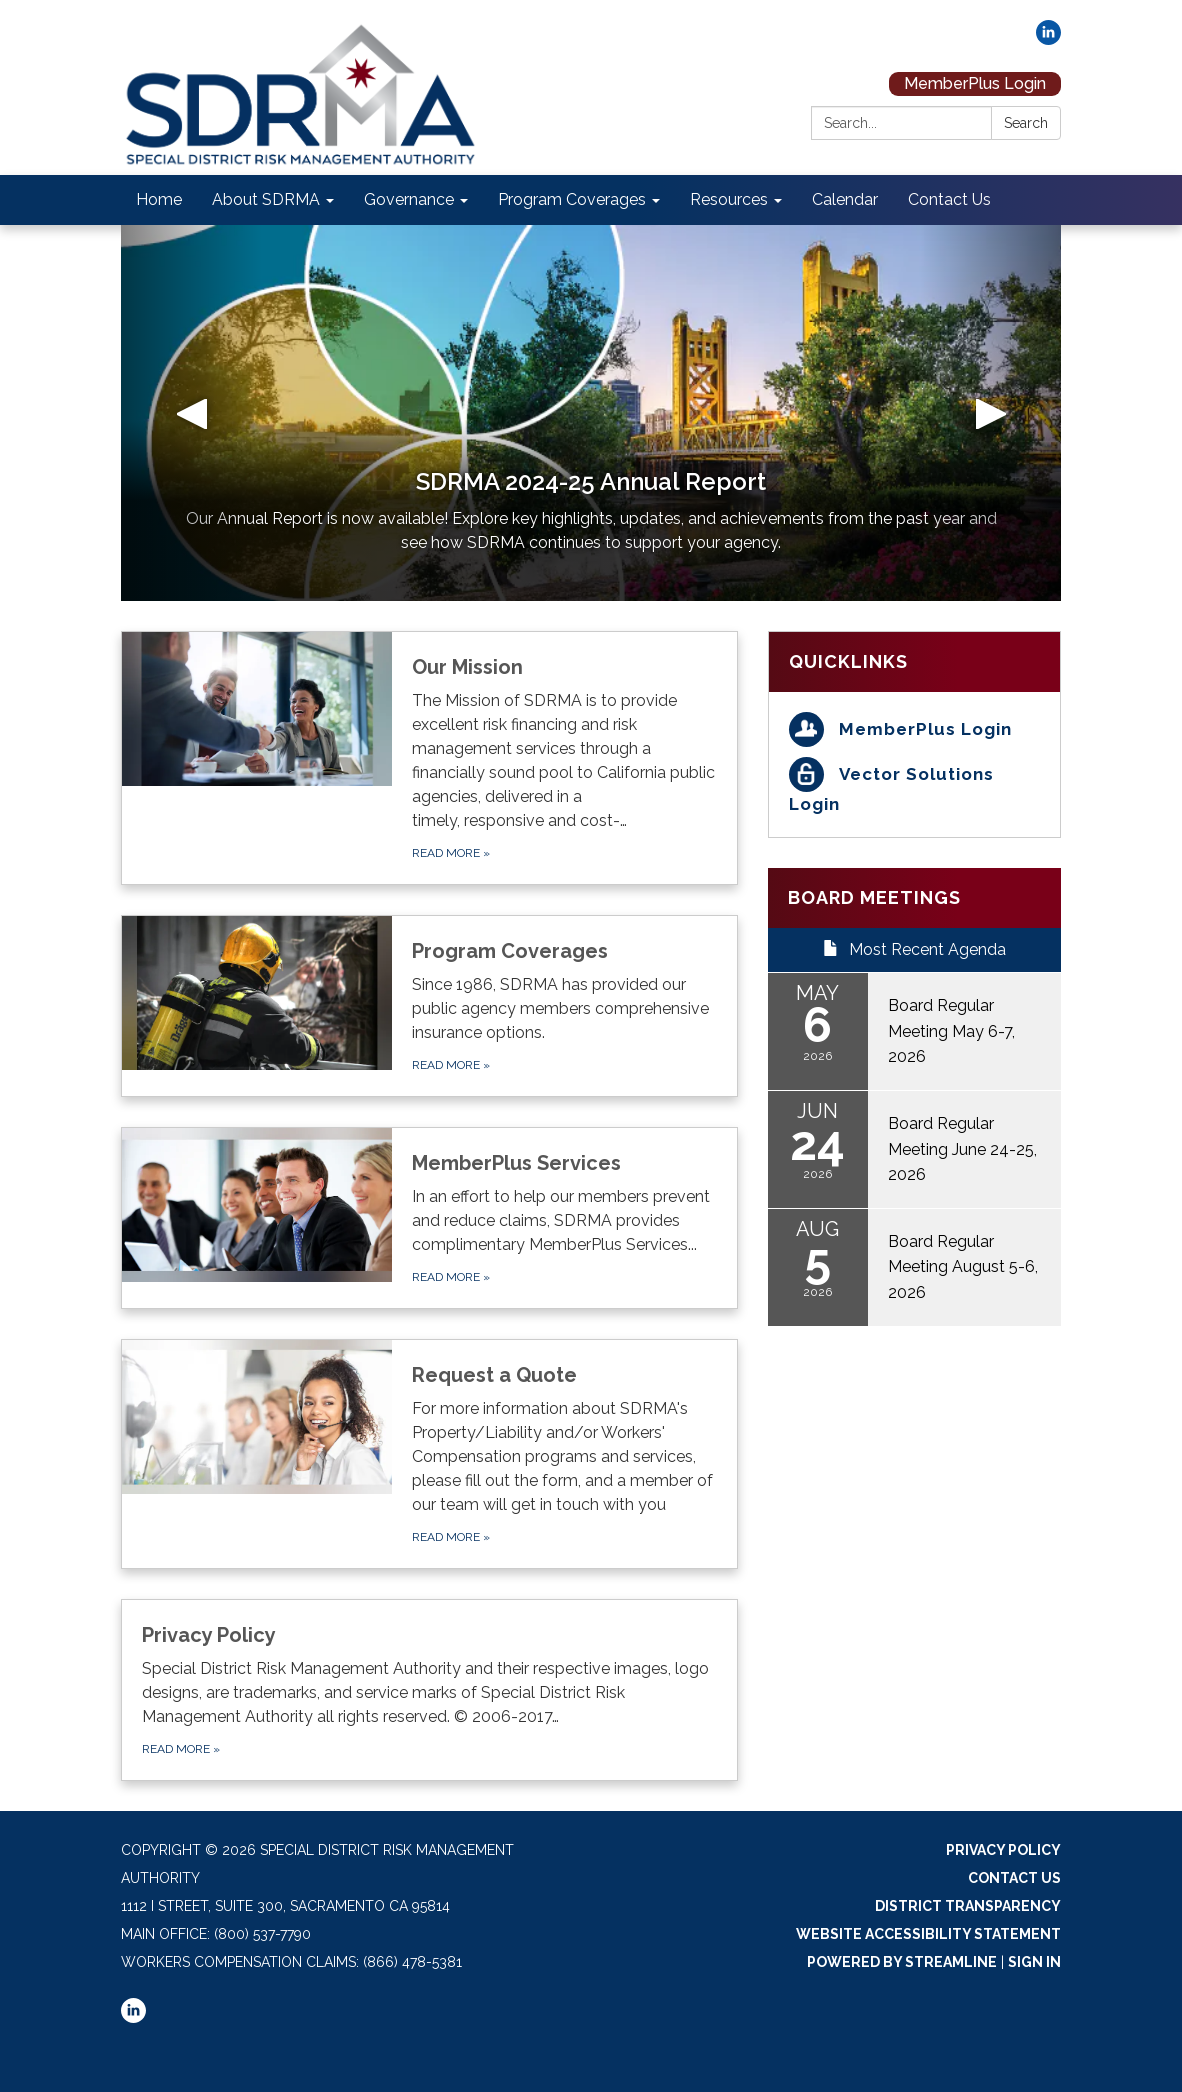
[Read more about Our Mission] (429, 758)
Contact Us (1014, 1878)
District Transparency (968, 1906)
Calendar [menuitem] (845, 199)
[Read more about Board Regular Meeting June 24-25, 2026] (914, 1149)
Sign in (1034, 1962)
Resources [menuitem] (729, 199)
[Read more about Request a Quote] (429, 1454)
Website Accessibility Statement (928, 1934)
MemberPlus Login (975, 83)
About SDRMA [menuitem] (266, 199)
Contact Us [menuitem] (949, 199)
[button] (191, 413)
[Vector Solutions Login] (914, 787)
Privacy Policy (1003, 1850)
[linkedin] (1048, 39)
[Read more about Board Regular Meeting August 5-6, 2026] (914, 1267)
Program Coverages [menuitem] (572, 199)
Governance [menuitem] (409, 199)
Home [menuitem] (159, 199)
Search (1026, 123)
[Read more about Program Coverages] (429, 1006)
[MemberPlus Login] (914, 729)
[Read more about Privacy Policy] (429, 1690)
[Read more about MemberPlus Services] (429, 1218)
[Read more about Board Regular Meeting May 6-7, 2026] (914, 1031)
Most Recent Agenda (914, 949)
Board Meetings (874, 897)
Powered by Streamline (902, 1962)
